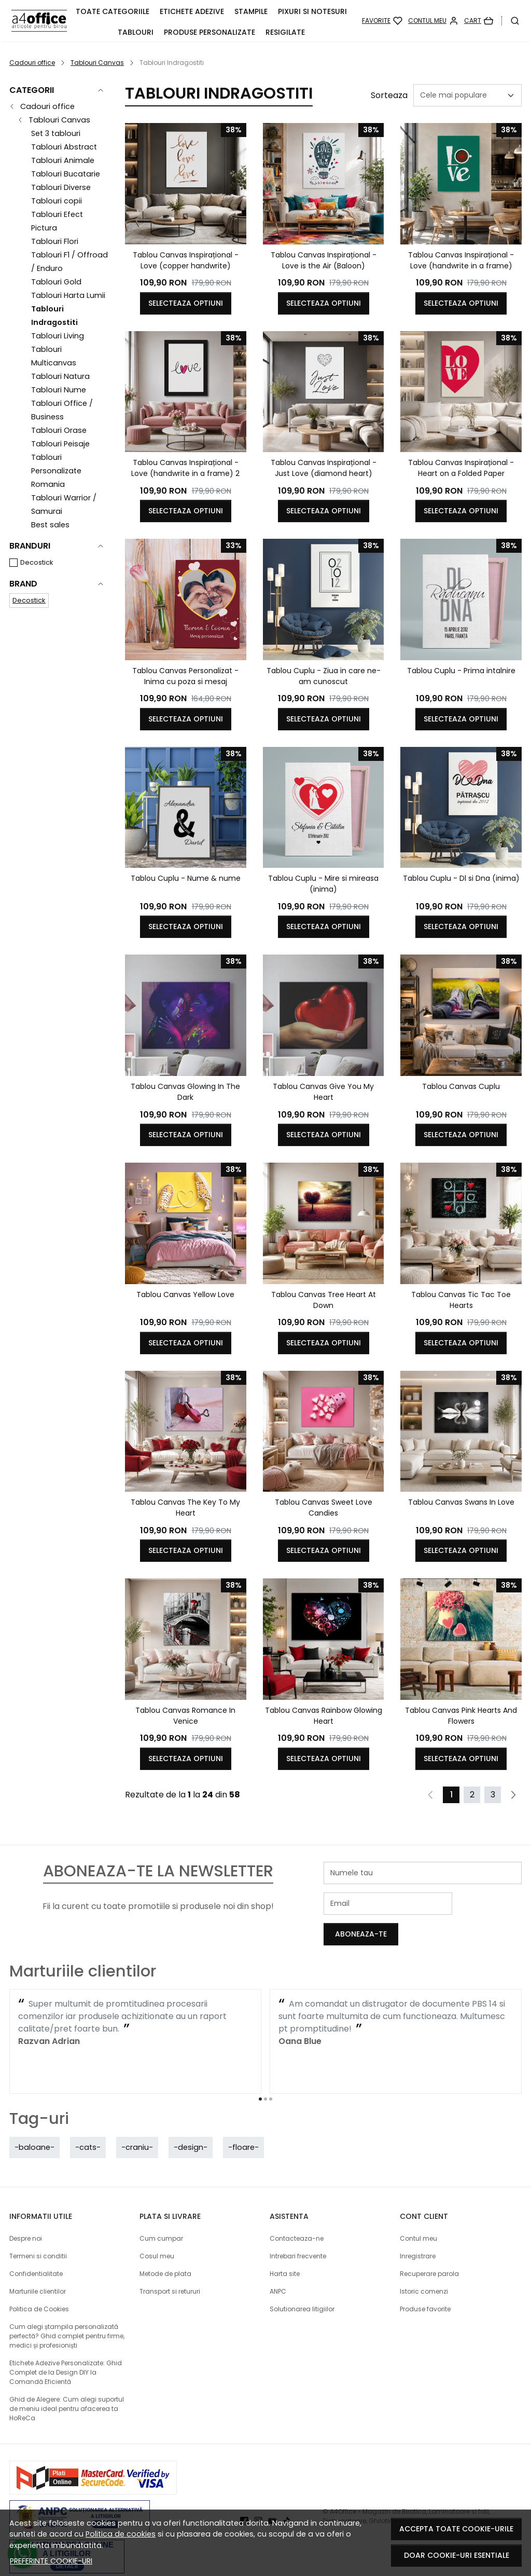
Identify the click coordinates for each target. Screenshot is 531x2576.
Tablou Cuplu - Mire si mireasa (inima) (323, 883)
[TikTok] (289, 2498)
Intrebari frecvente (298, 2233)
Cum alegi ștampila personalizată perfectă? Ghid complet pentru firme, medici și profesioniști (66, 2313)
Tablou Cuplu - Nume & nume (186, 878)
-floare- (243, 2125)
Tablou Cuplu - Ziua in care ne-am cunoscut (324, 676)
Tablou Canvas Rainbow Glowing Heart (323, 1715)
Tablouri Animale (62, 160)
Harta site (285, 2251)
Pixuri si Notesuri (312, 11)
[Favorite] (382, 20)
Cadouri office (32, 62)
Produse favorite (425, 2286)
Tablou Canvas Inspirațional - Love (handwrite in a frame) (461, 260)
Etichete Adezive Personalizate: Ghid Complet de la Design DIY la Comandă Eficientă (65, 2350)
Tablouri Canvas (97, 62)
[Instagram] (261, 2498)
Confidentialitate (36, 2251)
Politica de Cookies (39, 2286)
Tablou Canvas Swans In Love (461, 1502)
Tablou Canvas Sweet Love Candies (323, 1507)
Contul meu (418, 2216)
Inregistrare (418, 2233)
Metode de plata (165, 2251)
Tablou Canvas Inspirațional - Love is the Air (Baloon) (323, 260)
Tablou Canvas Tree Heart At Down (323, 1300)
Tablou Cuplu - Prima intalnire (461, 670)
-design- (190, 2125)
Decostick (36, 562)
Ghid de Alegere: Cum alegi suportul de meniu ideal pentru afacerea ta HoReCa (66, 2386)
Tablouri (135, 32)
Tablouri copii (56, 201)
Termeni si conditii (38, 2233)
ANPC (278, 2269)
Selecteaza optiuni (185, 303)
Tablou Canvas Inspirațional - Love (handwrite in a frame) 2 (185, 468)
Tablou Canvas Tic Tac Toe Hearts (461, 1300)
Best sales (50, 525)
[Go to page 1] (260, 2076)
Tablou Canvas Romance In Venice (185, 1715)
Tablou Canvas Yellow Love (185, 1294)
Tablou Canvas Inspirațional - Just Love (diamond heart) (323, 468)
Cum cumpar (161, 2216)
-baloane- (34, 2125)
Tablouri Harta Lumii (68, 295)
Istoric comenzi (424, 2269)
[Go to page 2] (265, 2076)
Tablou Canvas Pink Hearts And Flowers (461, 1715)
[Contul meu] (433, 20)
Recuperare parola (429, 2251)
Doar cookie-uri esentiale (456, 2555)
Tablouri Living (57, 336)
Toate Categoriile (112, 11)
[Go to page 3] (270, 2076)
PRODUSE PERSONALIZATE (209, 32)
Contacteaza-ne (297, 2216)
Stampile (251, 11)
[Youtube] (275, 2498)
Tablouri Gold (56, 282)
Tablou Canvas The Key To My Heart (185, 1507)
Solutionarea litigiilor (302, 2286)
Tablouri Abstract (64, 147)
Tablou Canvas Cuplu (461, 1086)
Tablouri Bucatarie (65, 174)
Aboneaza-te (491, 1903)
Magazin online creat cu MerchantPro (463, 2507)
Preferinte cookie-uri (51, 2561)
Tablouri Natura (60, 376)
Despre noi (25, 2216)
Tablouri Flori (54, 241)
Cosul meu (156, 2233)
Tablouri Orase (59, 430)
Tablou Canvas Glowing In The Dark (185, 1091)
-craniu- (137, 2125)
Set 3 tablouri (55, 133)
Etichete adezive (192, 11)
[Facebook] (247, 2498)
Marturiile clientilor (37, 2269)
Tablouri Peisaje (60, 444)
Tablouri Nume (58, 390)
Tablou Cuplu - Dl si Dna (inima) (461, 878)
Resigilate (285, 32)
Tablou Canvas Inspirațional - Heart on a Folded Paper (461, 468)
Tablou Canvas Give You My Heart (323, 1091)
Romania (48, 484)
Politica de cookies (121, 2534)
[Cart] (478, 20)
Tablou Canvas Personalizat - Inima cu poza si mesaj (185, 676)
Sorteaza (389, 95)
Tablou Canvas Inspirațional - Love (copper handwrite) (186, 260)
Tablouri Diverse (61, 187)
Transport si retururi (169, 2269)
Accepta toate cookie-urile (456, 2529)
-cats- (88, 2125)
